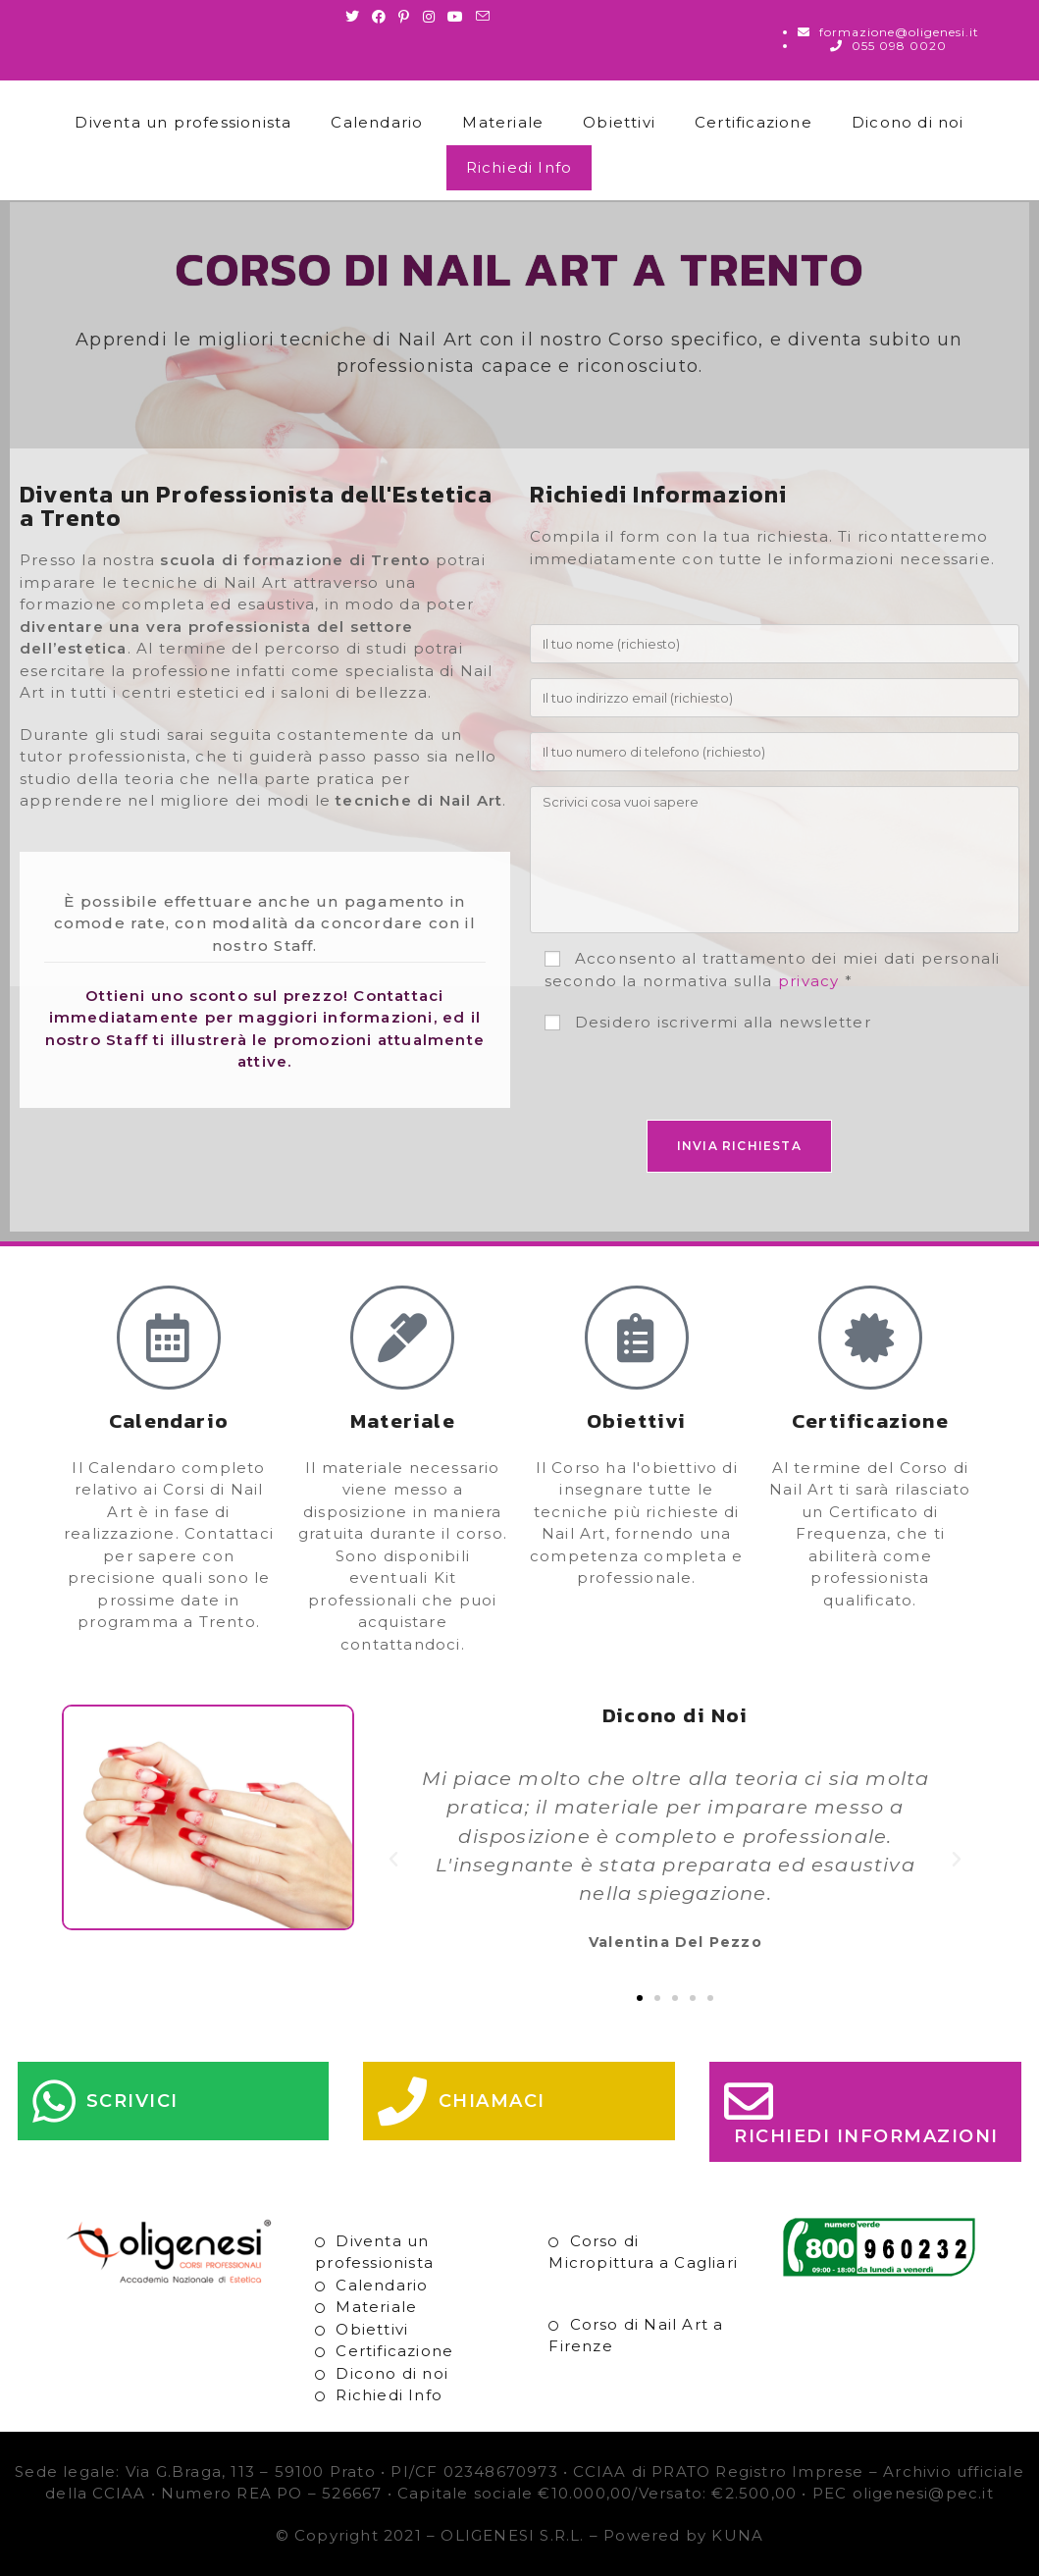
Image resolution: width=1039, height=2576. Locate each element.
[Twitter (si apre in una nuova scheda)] (355, 17)
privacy (808, 981)
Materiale (503, 122)
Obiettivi (619, 122)
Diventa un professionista (183, 122)
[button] (394, 1859)
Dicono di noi (908, 122)
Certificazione (753, 122)
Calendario (377, 122)
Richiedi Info (519, 167)
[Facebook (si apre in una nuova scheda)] (379, 17)
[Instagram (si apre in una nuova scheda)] (429, 17)
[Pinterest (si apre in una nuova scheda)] (404, 17)
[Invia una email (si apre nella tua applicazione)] (483, 17)
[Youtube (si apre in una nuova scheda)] (456, 17)
